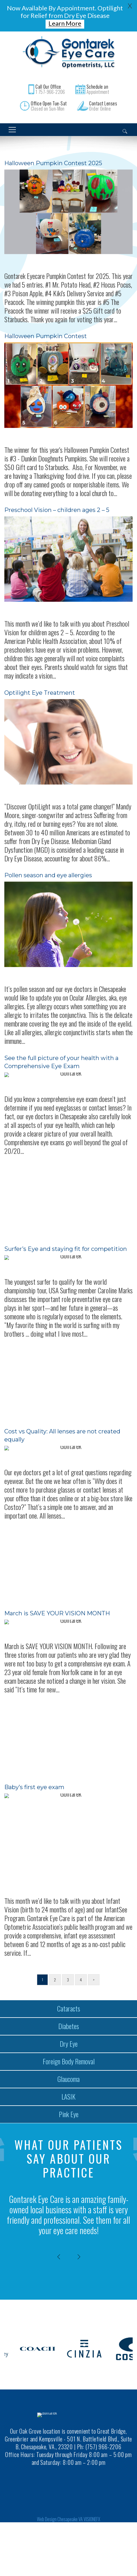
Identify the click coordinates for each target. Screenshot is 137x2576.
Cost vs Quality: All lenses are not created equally (62, 1428)
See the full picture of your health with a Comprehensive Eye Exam (61, 1055)
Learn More (64, 23)
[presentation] (58, 2249)
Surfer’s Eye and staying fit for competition (65, 1241)
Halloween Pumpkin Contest (45, 329)
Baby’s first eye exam (34, 1780)
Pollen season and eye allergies (48, 868)
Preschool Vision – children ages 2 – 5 (56, 503)
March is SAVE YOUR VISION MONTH (57, 1606)
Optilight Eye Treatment (39, 685)
